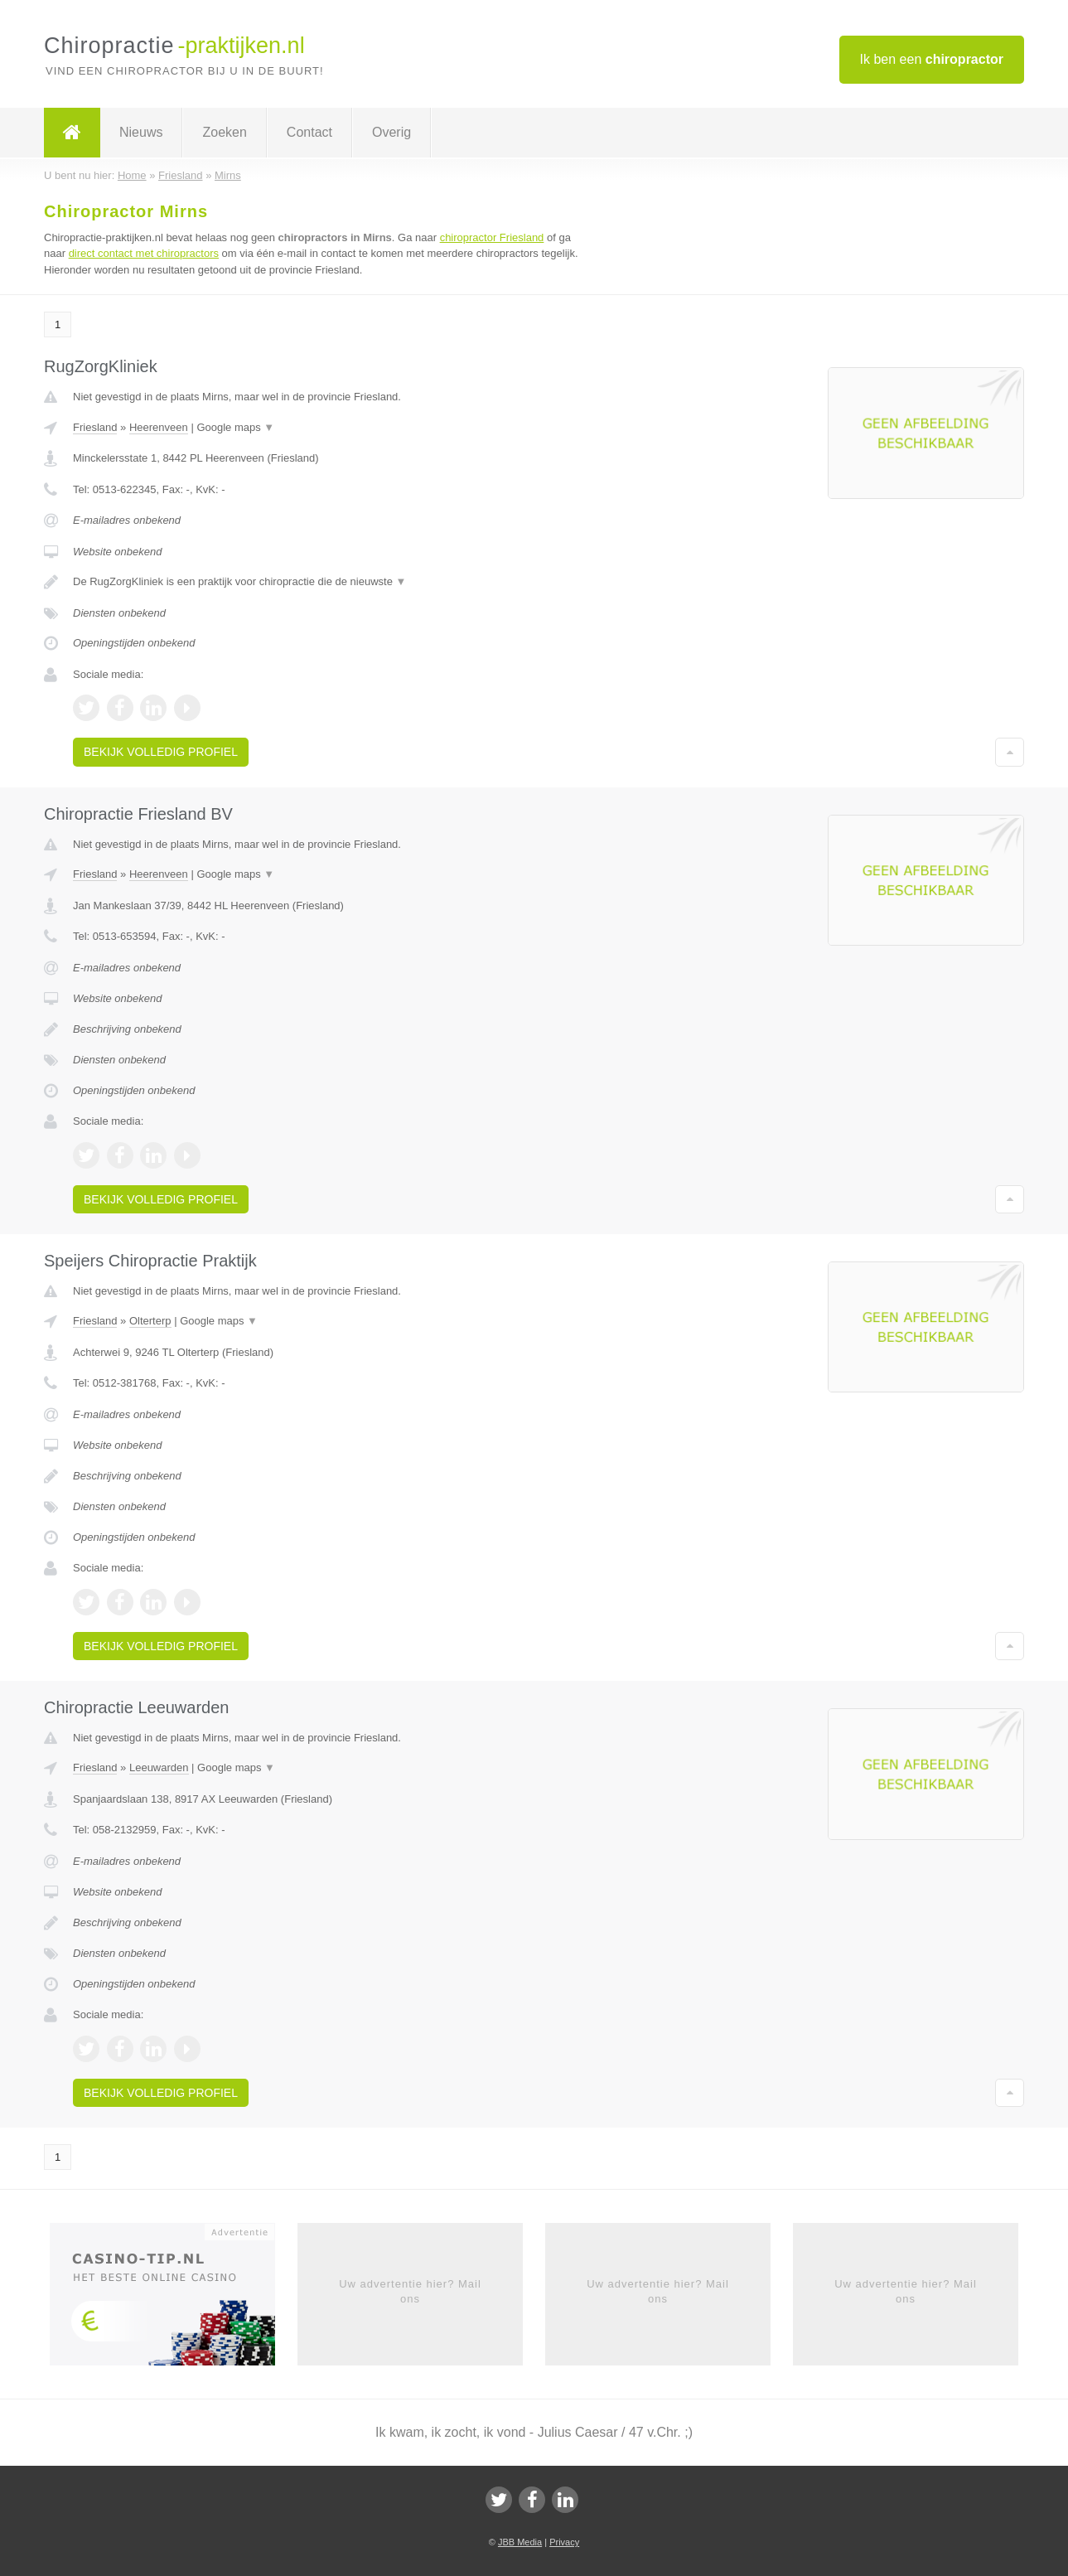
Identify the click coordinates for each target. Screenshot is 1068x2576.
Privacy (564, 2542)
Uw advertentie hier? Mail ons (410, 2291)
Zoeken (224, 132)
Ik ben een (931, 59)
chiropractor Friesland (492, 237)
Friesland (95, 427)
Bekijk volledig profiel (161, 751)
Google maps (235, 427)
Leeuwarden (159, 1767)
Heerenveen (158, 427)
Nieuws (140, 132)
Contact (309, 132)
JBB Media (520, 2542)
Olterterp (150, 1321)
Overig (391, 132)
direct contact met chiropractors (144, 253)
